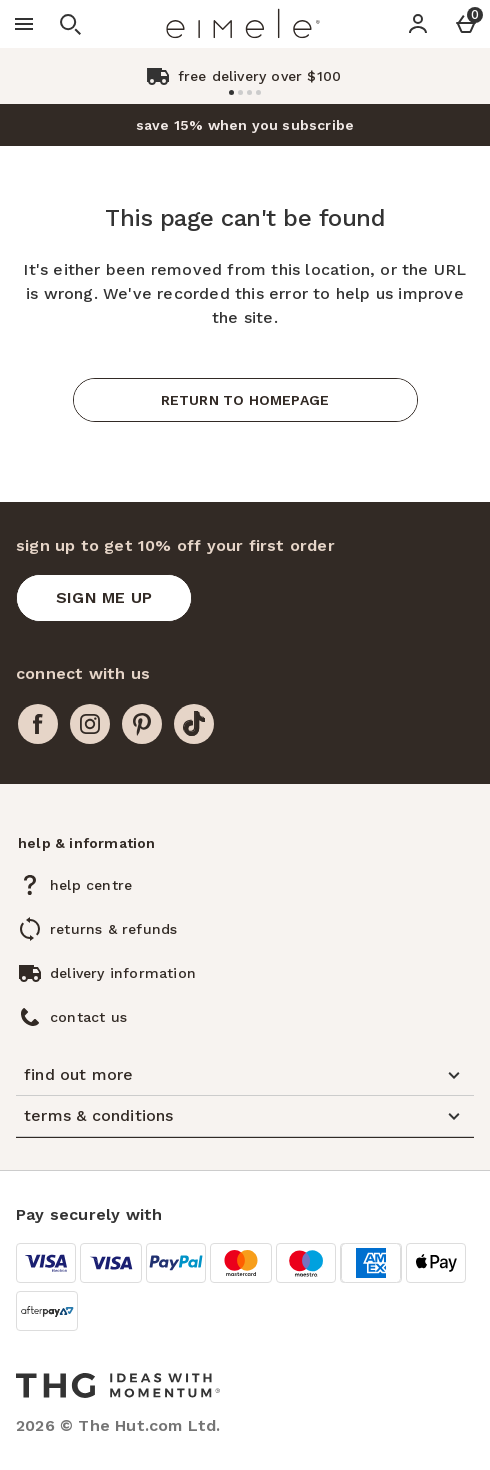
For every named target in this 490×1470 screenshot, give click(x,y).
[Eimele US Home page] (243, 24)
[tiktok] (194, 724)
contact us (88, 1017)
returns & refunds (113, 929)
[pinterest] (142, 724)
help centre (91, 885)
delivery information (123, 973)
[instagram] (90, 724)
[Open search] (70, 24)
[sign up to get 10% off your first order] (104, 598)
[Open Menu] (24, 24)
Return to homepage (245, 400)
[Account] (418, 24)
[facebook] (38, 724)
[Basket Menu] (466, 24)
